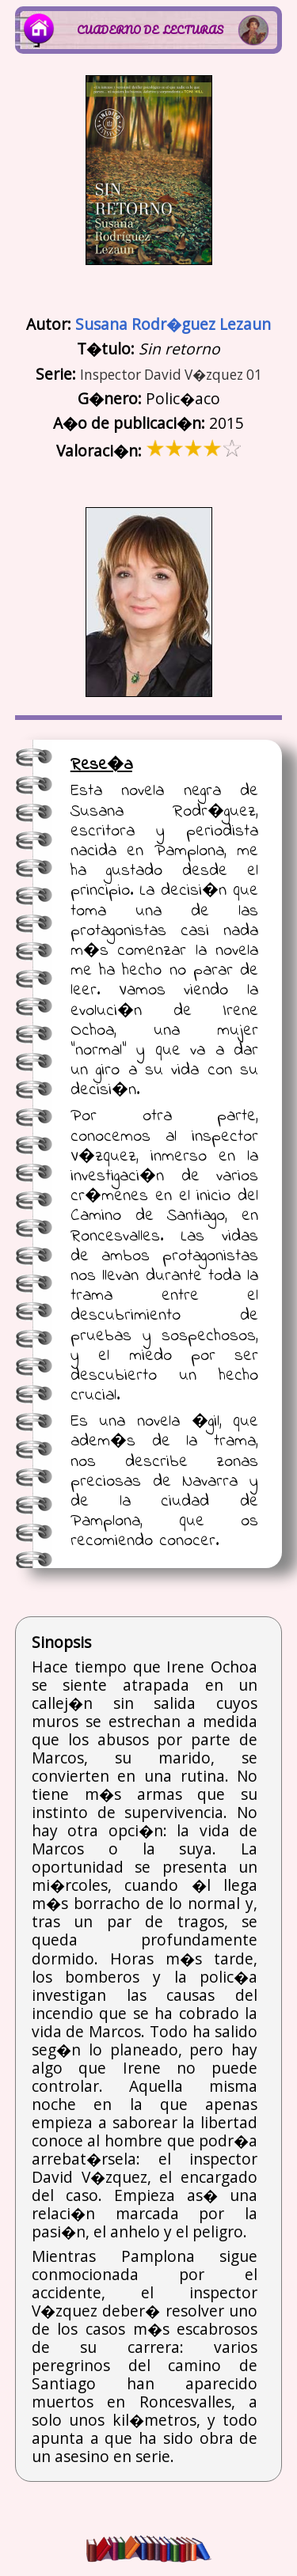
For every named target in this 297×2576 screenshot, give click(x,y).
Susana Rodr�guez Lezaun (173, 324)
